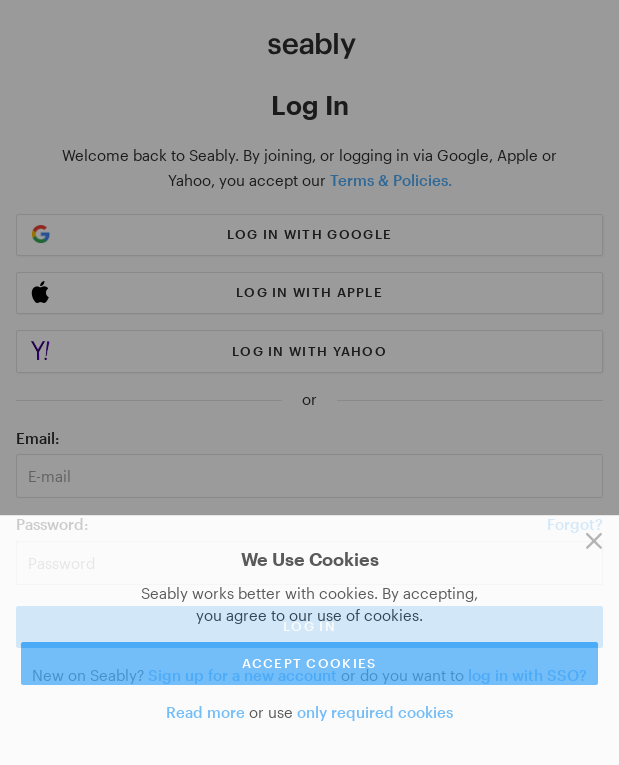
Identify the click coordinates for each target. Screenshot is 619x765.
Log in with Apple (309, 292)
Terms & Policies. (391, 180)
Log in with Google (309, 234)
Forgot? (575, 524)
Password (50, 524)
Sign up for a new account (242, 675)
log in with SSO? (527, 675)
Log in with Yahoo (309, 351)
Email (35, 438)
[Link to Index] (312, 46)
